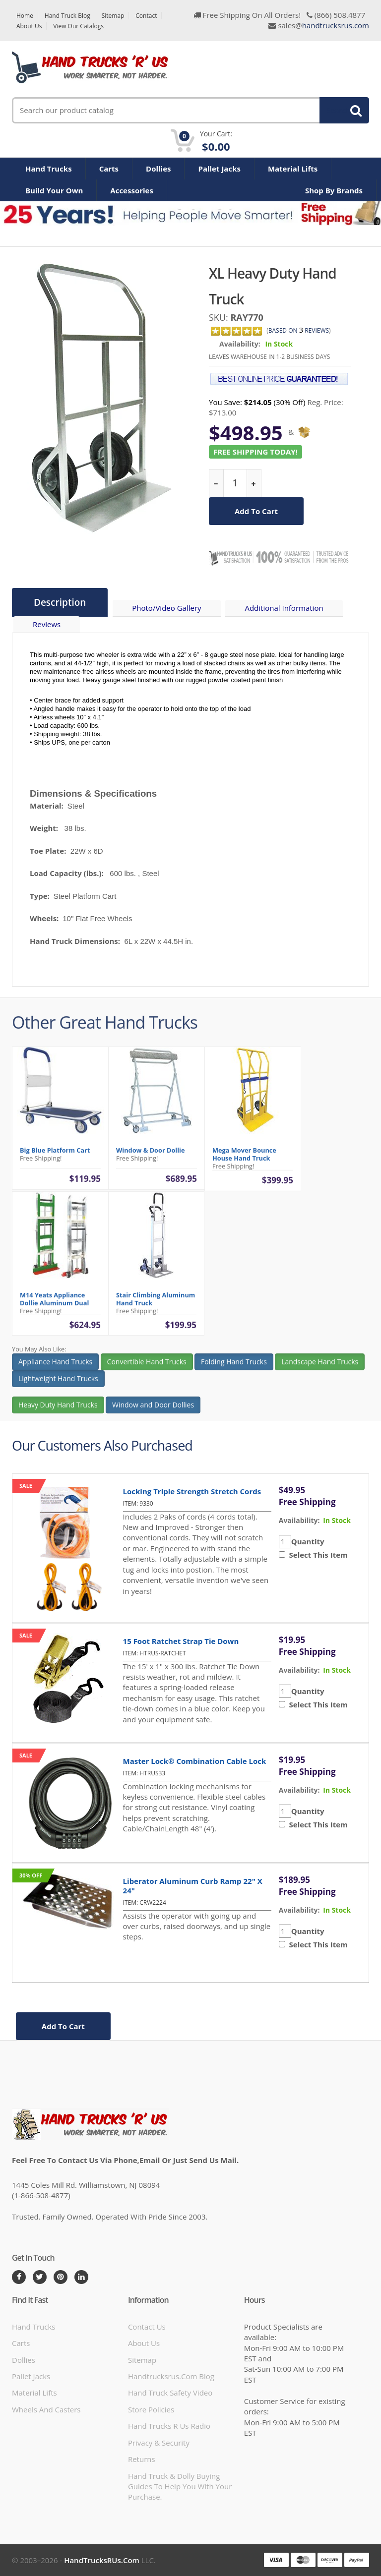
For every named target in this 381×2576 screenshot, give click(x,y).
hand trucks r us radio (169, 2426)
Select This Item (316, 1555)
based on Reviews (298, 330)
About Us (29, 26)
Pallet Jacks (219, 169)
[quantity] (235, 483)
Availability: (239, 344)
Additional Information (284, 608)
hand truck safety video (170, 2393)
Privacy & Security (159, 2443)
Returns (141, 2459)
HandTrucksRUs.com (101, 2560)
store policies (151, 2409)
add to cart (256, 511)
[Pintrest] (60, 2277)
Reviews (47, 624)
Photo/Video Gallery (166, 608)
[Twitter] (40, 2277)
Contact (146, 15)
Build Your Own (54, 190)
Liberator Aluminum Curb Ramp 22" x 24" (192, 1885)
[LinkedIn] (81, 2277)
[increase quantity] (254, 483)
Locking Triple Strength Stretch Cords (192, 1491)
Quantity (307, 1541)
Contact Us (147, 2327)
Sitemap (113, 15)
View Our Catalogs (78, 26)
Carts (109, 169)
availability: (299, 1520)
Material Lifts (293, 169)
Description (60, 602)
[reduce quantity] (216, 483)
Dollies (158, 169)
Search (339, 110)
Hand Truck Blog (67, 15)
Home (24, 15)
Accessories (131, 190)
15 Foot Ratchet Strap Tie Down (181, 1641)
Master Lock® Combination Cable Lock (194, 1761)
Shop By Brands (334, 190)
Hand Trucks (48, 169)
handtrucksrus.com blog (171, 2376)
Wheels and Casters (46, 2409)
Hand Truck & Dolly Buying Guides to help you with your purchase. (180, 2486)
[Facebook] (19, 2277)
